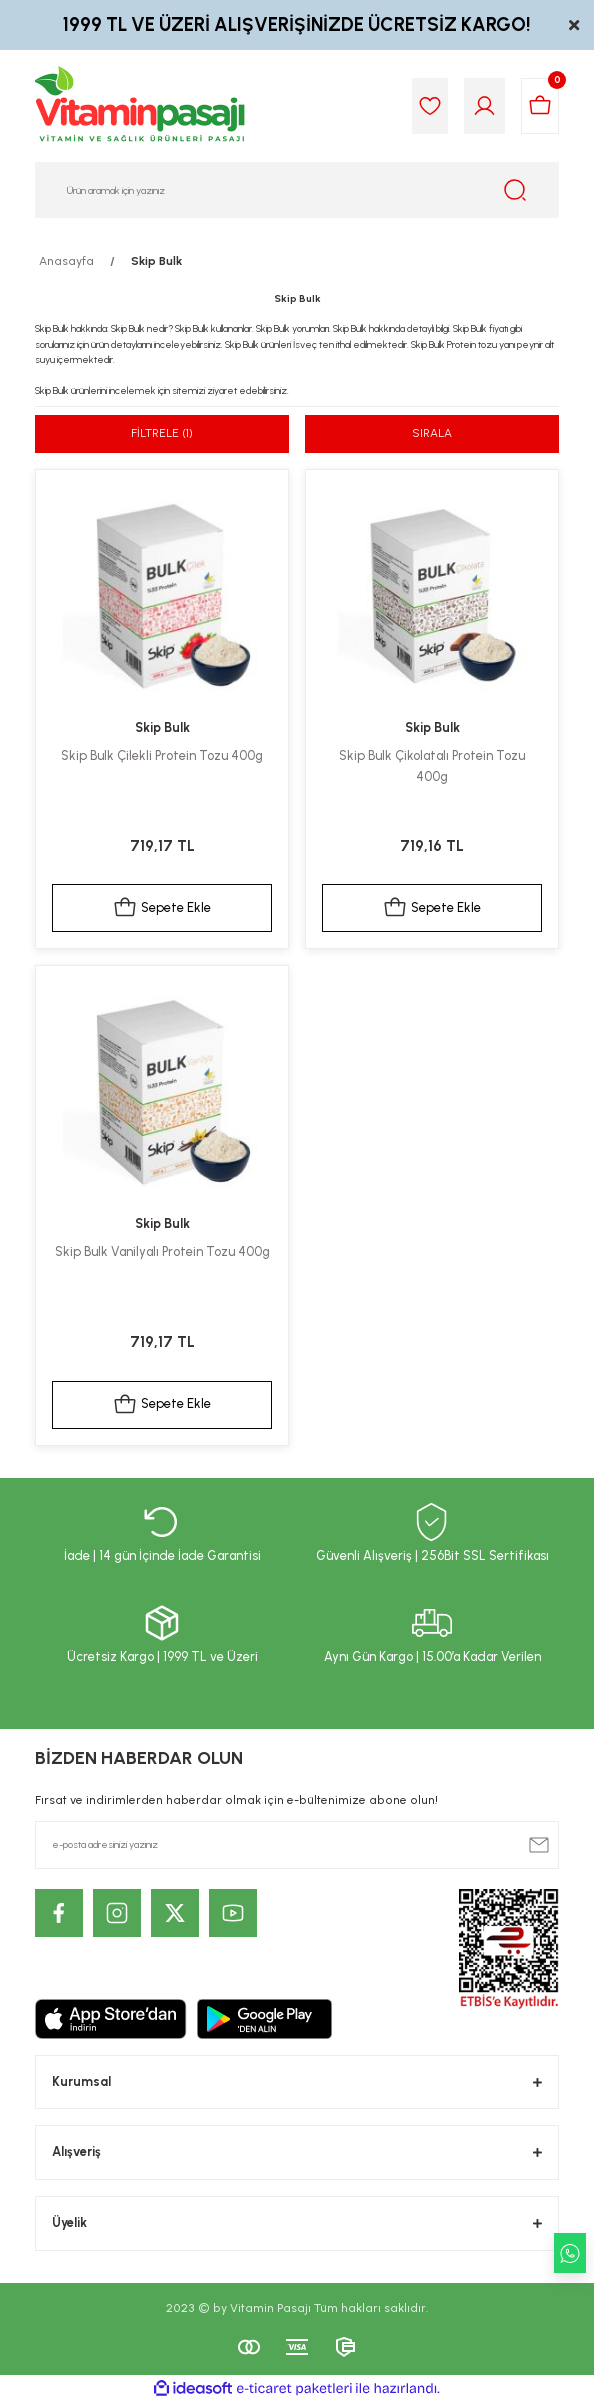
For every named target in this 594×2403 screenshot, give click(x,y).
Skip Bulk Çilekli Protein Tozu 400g (162, 755)
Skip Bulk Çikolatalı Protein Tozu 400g (432, 766)
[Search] (297, 190)
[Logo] (141, 106)
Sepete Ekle (162, 908)
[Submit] (539, 1845)
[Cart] (540, 106)
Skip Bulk (156, 261)
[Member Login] (484, 106)
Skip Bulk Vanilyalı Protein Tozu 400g (162, 1251)
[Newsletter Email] (297, 1845)
